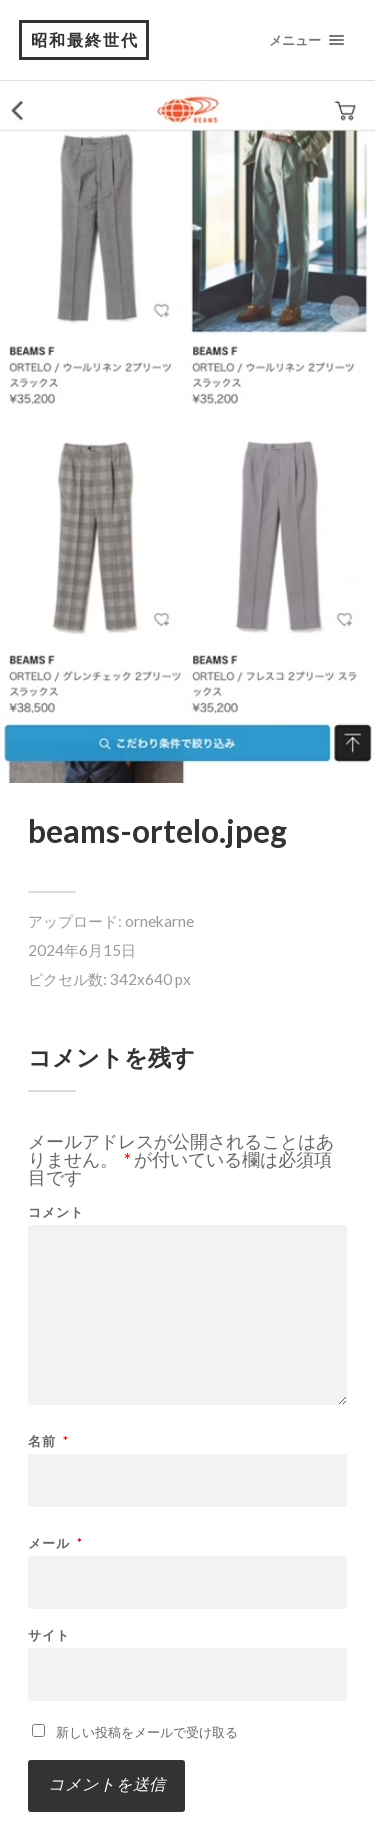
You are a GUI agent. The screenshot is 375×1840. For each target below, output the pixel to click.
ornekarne (159, 921)
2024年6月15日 (82, 950)
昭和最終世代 (85, 39)
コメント (56, 1212)
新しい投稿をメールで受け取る (147, 1732)
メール (55, 1543)
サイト (49, 1635)
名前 (48, 1441)
